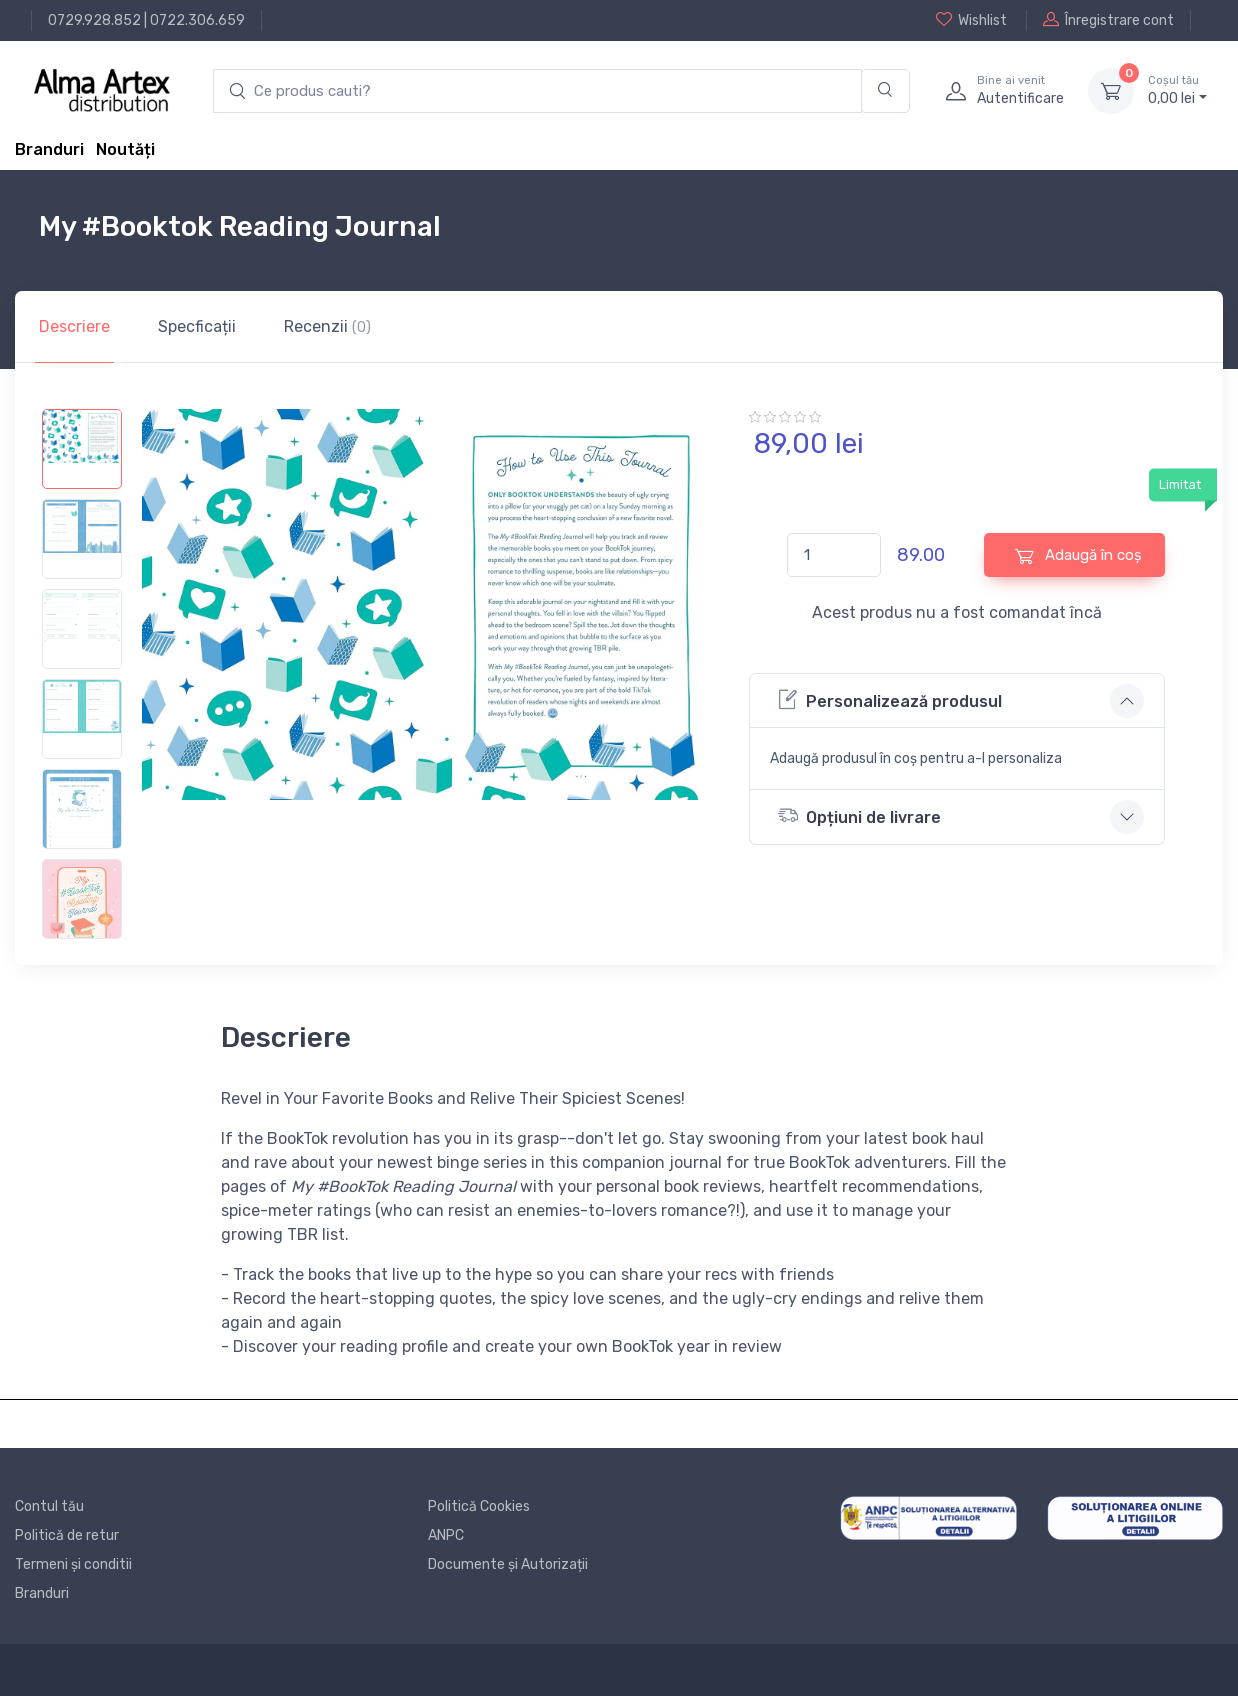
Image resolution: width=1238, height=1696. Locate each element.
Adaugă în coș (1078, 555)
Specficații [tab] (197, 326)
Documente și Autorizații (508, 1564)
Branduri (49, 149)
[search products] (537, 91)
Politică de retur (67, 1535)
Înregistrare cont (1108, 20)
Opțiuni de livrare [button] (859, 815)
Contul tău (49, 1506)
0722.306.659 (197, 20)
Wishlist (971, 20)
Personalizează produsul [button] (890, 699)
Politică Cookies (479, 1506)
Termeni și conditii (73, 1564)
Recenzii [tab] (327, 326)
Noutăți (125, 149)
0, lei (1177, 90)
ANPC (446, 1535)
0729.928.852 (94, 20)
